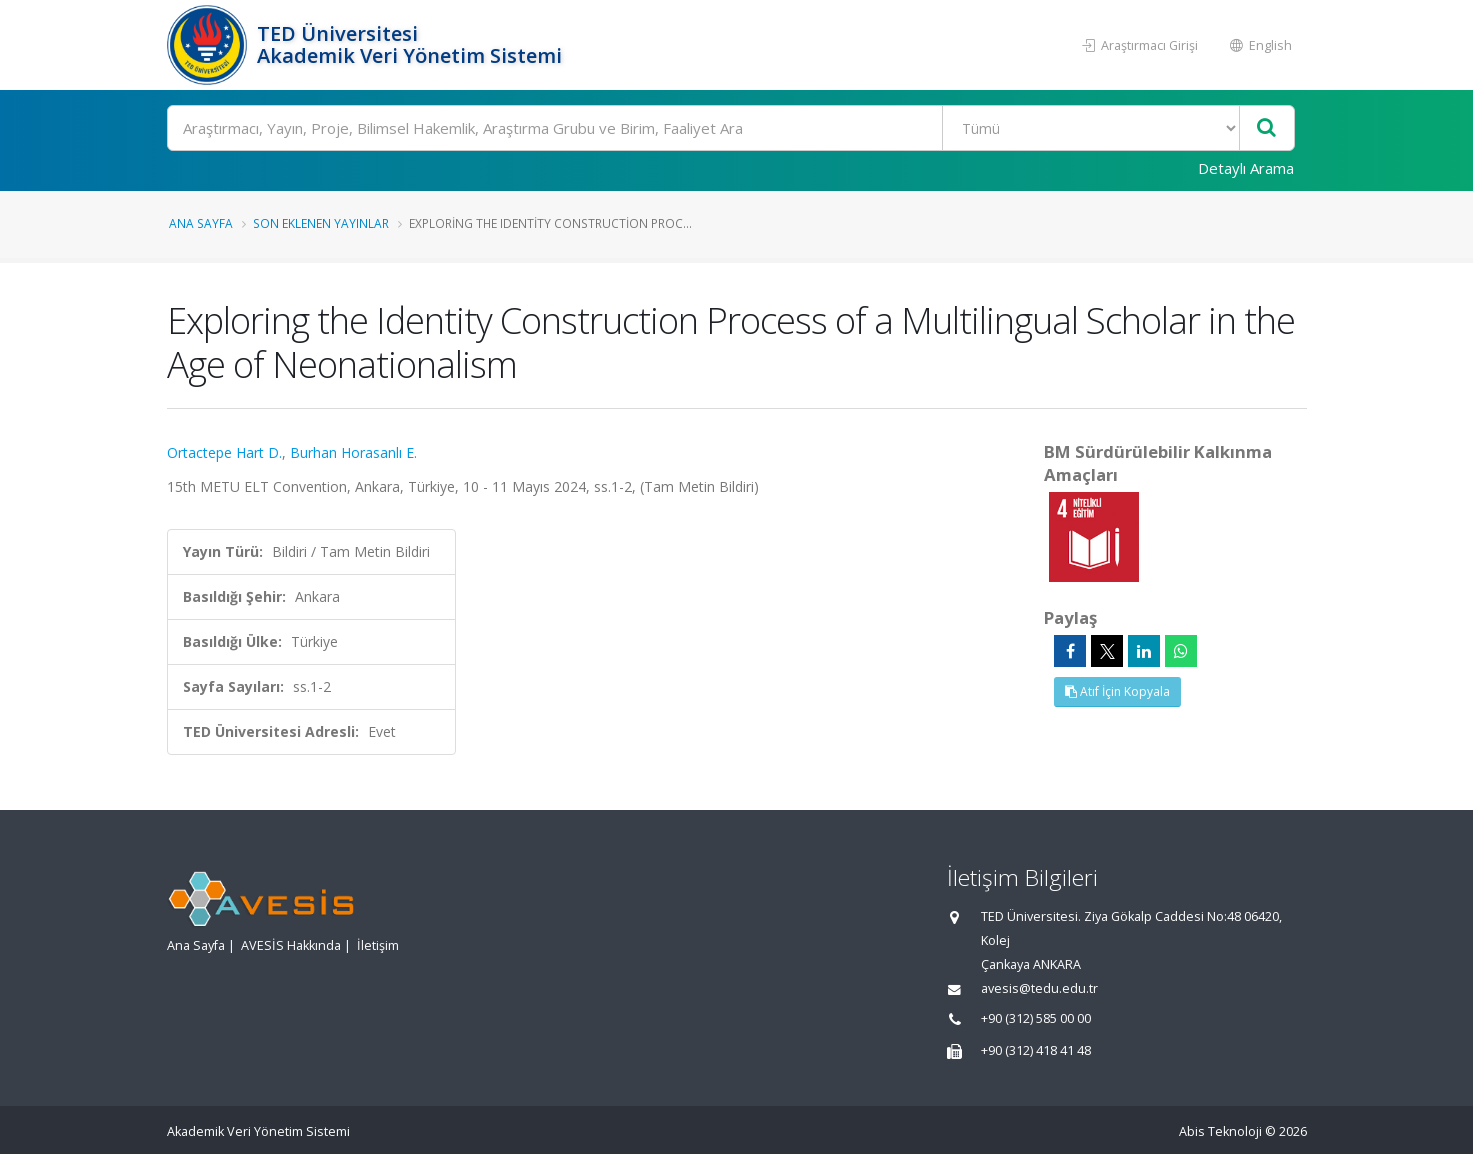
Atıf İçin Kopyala (1117, 691)
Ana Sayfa (201, 223)
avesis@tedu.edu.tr (1039, 988)
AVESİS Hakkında (291, 945)
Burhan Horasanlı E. (353, 452)
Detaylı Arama (1246, 168)
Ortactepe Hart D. (224, 452)
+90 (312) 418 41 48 (1036, 1050)
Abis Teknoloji (1220, 1131)
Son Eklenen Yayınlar (321, 223)
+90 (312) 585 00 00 (1036, 1018)
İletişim (378, 945)
